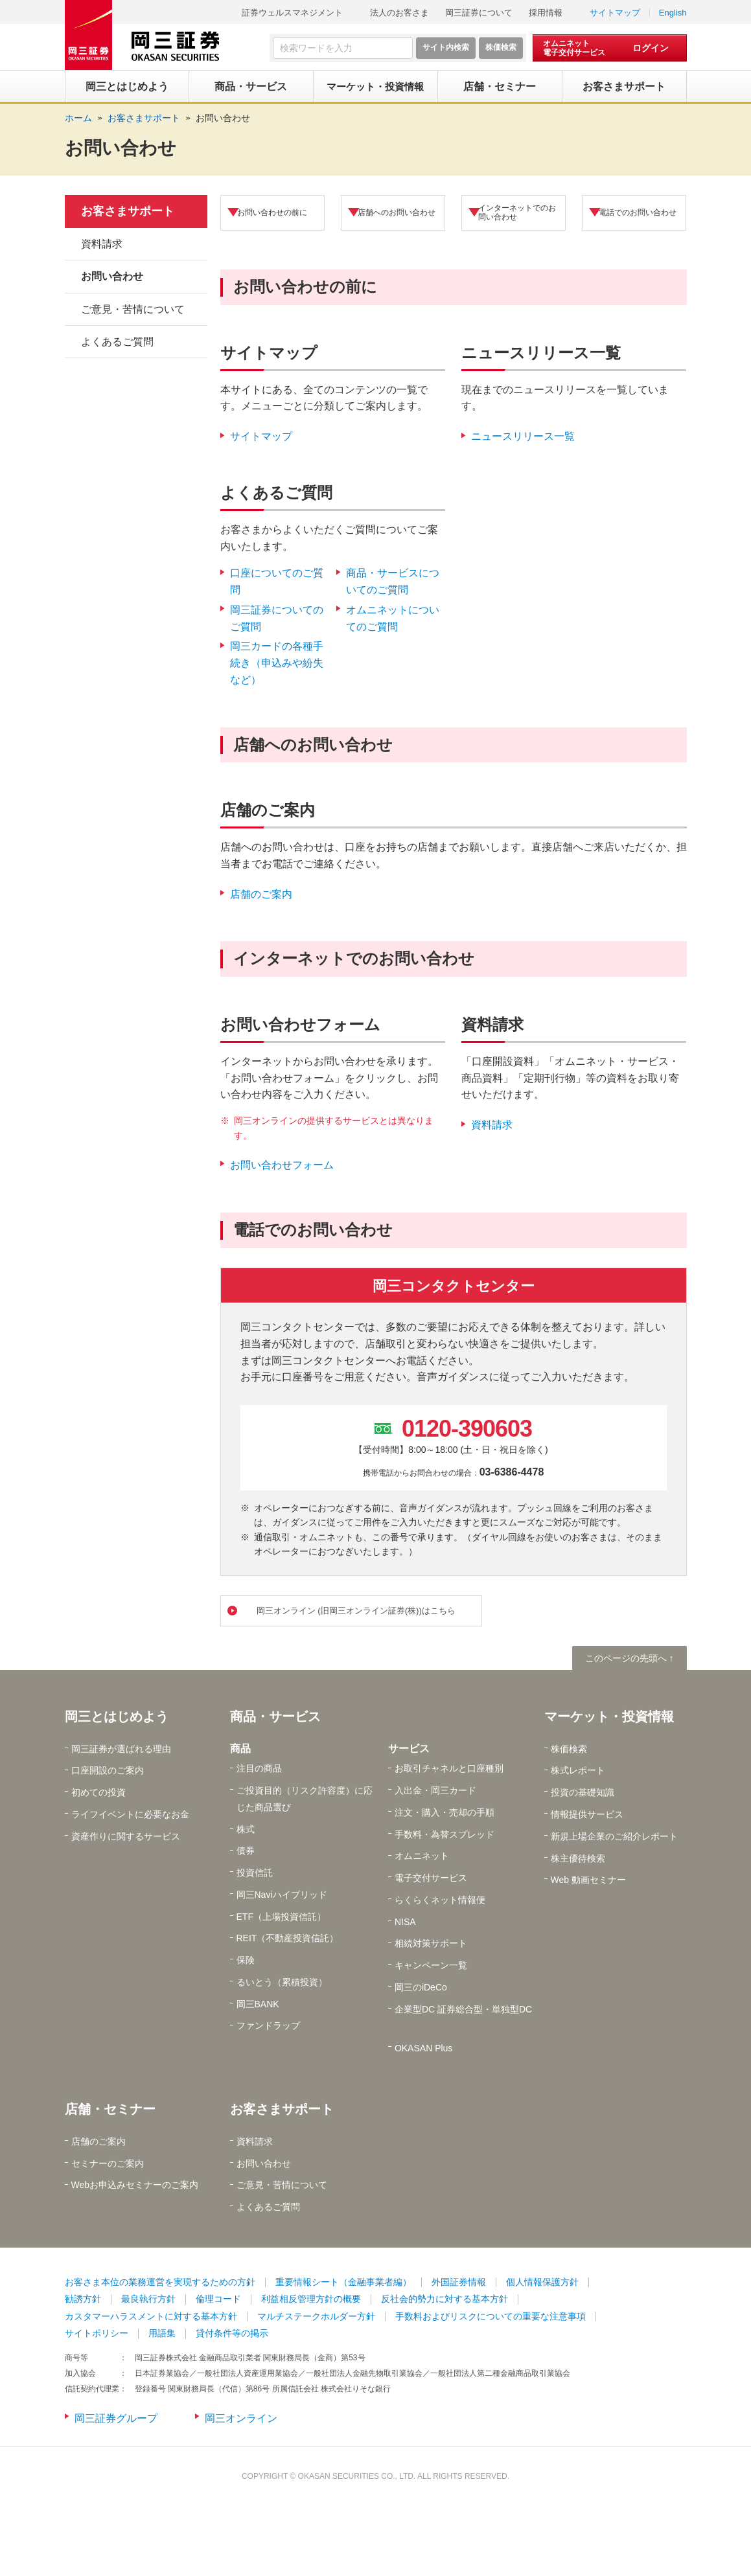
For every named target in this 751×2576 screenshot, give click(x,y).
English (673, 12)
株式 (246, 1831)
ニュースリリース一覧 (523, 436)
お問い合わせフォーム (282, 1164)
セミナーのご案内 (107, 2165)
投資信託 (255, 1874)
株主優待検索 (578, 1860)
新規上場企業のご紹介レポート (614, 1838)
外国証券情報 (459, 2284)
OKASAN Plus (423, 2050)
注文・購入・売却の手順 (444, 1814)
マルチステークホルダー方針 (316, 2318)
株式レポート (578, 1773)
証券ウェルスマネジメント (292, 12)
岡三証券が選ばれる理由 (121, 1751)
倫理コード (218, 2301)
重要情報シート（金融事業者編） (343, 2284)
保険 (246, 1962)
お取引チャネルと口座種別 (449, 1771)
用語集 (162, 2336)
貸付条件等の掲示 (232, 2336)
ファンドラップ (268, 2028)
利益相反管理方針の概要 (311, 2301)
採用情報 (545, 12)
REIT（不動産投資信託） (288, 1940)
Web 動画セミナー (588, 1881)
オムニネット (422, 1858)
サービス (409, 1750)
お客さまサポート (127, 211)
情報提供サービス (587, 1816)
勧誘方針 (83, 2301)
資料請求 (492, 1124)
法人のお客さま (399, 12)
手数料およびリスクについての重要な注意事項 (490, 2318)
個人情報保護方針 (542, 2284)
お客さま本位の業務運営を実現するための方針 (160, 2284)
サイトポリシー (96, 2336)
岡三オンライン (241, 2420)
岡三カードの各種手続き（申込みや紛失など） (276, 663)
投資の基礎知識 (582, 1794)
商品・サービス (275, 1718)
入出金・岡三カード (435, 1792)
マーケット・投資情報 (609, 1718)
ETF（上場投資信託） (281, 1918)
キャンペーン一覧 (431, 1967)
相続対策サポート (431, 1946)
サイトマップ (615, 12)
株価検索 (569, 1751)
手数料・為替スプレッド (444, 1836)
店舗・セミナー (110, 2111)
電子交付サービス (431, 1880)
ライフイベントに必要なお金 (130, 1816)
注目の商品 (259, 1771)
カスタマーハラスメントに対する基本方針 (151, 2318)
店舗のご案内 (261, 894)
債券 (246, 1853)
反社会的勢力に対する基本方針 (444, 2301)
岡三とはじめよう (116, 1718)
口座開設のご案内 (107, 1773)
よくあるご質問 (117, 341)
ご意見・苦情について (133, 309)
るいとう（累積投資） (282, 1984)
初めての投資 (98, 1794)
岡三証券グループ (116, 2420)
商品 (240, 1750)
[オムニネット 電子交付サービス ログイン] (610, 48)
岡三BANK (258, 2006)
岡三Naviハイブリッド (282, 1896)
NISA (405, 1924)
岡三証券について (479, 12)
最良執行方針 (148, 2301)
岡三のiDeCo (421, 1990)
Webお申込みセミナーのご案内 (135, 2187)
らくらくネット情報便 (440, 1902)
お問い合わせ (223, 118)
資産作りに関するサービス (125, 1838)
